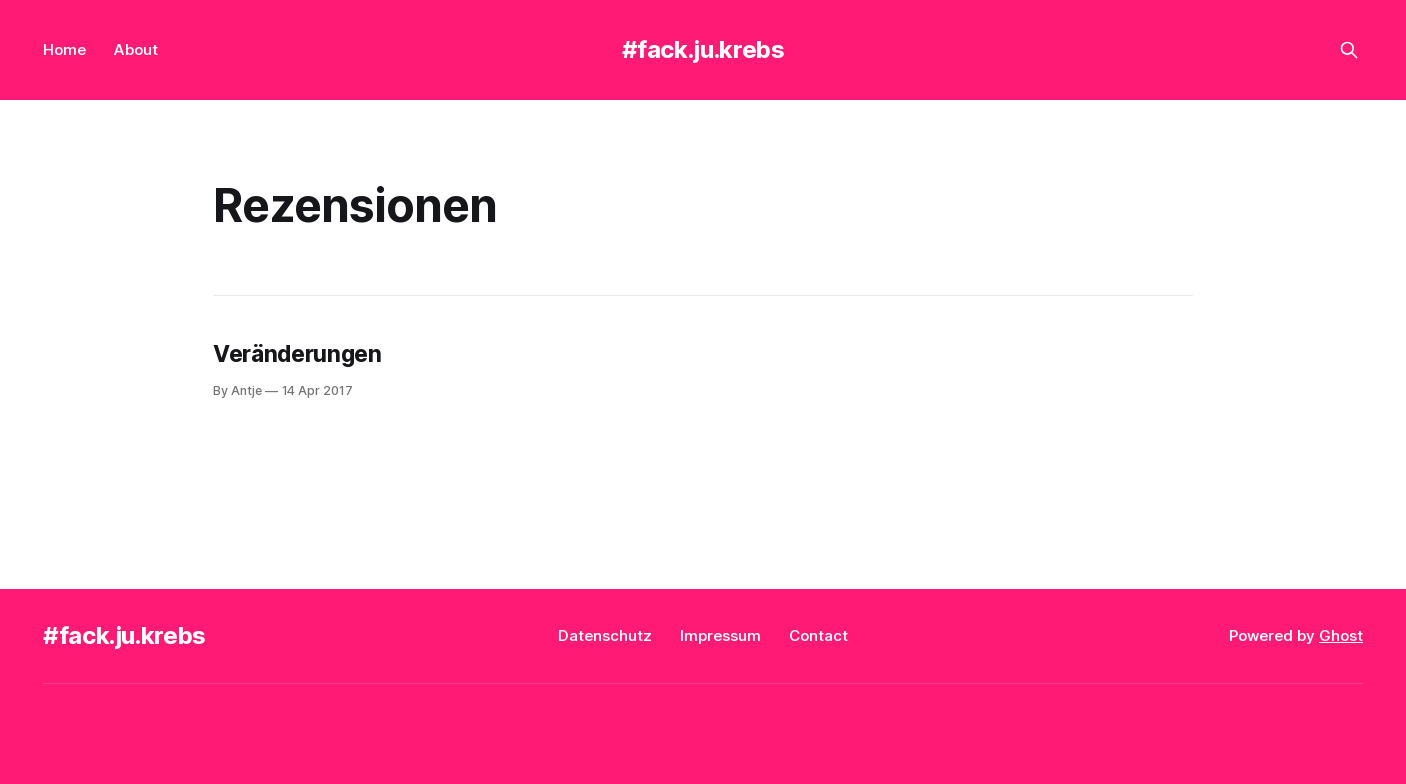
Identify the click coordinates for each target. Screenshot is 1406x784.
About (136, 49)
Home (64, 49)
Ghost (1341, 635)
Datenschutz (605, 635)
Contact (818, 635)
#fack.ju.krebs (703, 49)
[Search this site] (1349, 50)
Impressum (720, 635)
